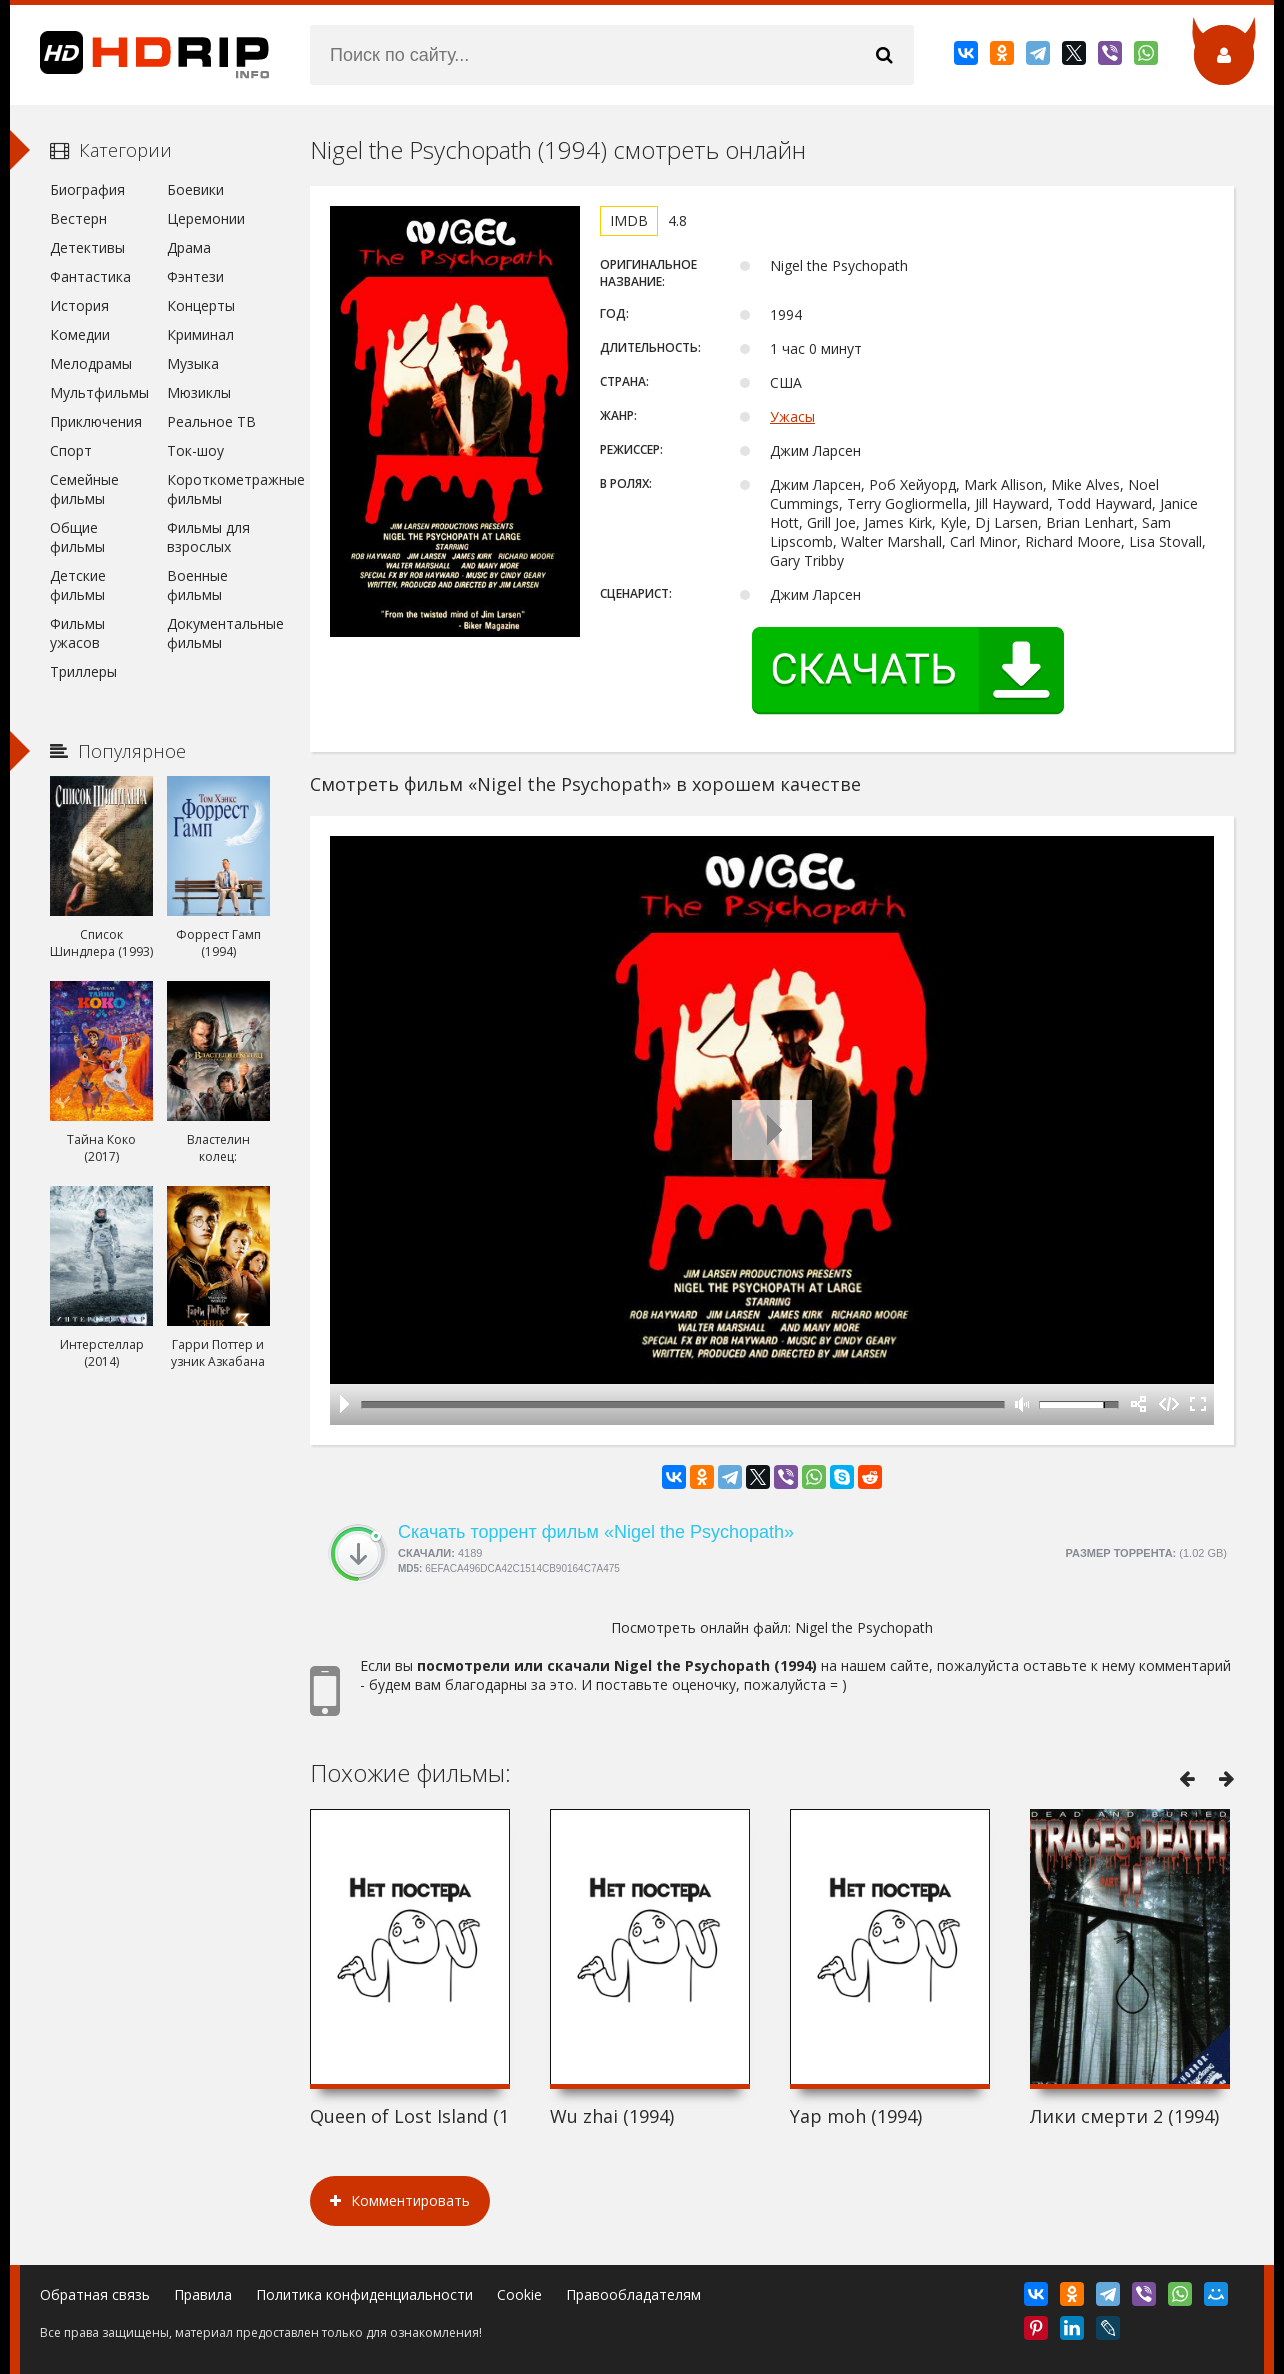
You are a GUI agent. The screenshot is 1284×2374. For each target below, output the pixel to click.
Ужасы (792, 416)
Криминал (200, 334)
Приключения (96, 421)
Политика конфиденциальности (364, 2294)
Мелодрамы (91, 363)
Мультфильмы (99, 392)
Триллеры (83, 671)
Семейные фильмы (84, 489)
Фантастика (90, 276)
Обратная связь (95, 2294)
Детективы (87, 247)
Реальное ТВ (211, 421)
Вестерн (78, 218)
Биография (87, 189)
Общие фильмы (77, 537)
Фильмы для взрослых (208, 537)
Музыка (193, 363)
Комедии (80, 334)
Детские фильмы (78, 585)
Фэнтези (195, 276)
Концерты (201, 305)
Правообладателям (633, 2294)
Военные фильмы (197, 585)
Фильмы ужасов (77, 633)
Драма (189, 247)
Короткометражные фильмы (218, 489)
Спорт (71, 450)
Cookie (519, 2294)
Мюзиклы (199, 392)
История (79, 305)
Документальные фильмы (218, 633)
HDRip (140, 55)
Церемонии (206, 218)
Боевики (195, 189)
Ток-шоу (195, 450)
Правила (203, 2294)
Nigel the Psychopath (864, 1627)
